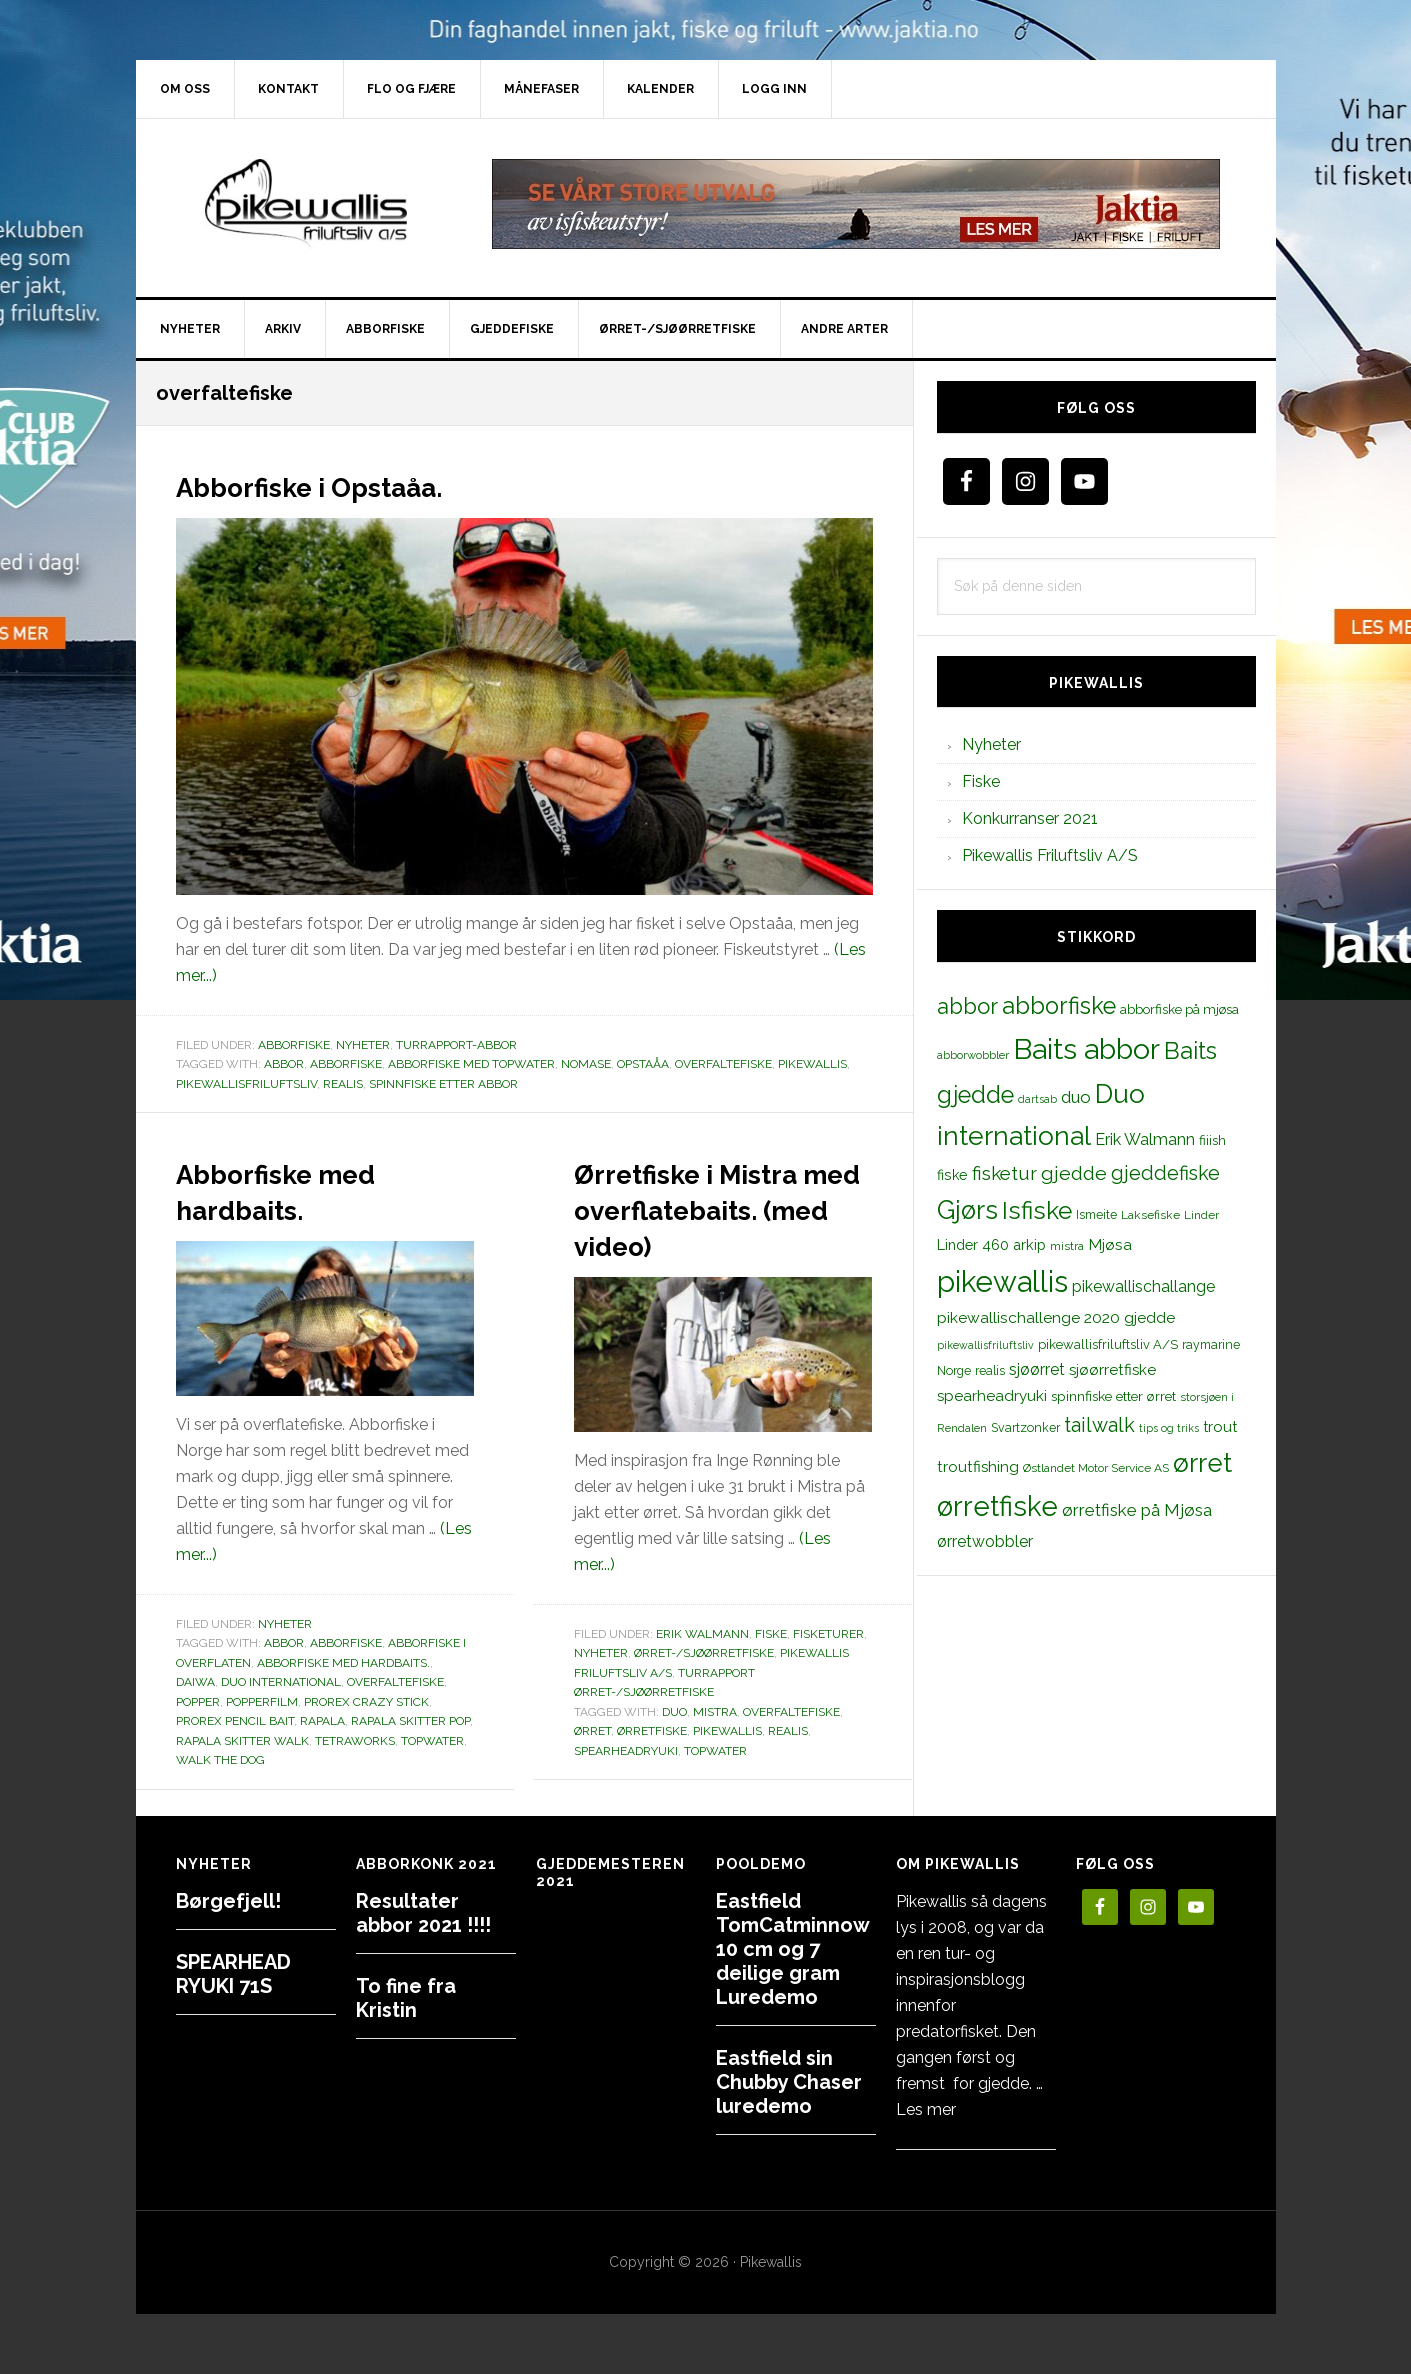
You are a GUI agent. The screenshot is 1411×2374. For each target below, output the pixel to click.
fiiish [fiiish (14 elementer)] (1212, 1140)
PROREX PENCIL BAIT (235, 1721)
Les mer (926, 2109)
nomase (586, 1064)
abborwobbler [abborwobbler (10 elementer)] (973, 1055)
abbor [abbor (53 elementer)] (967, 1006)
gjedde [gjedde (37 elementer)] (1074, 1173)
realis (343, 1084)
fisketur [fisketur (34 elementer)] (1004, 1173)
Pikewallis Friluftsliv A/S (1050, 855)
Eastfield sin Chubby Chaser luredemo (789, 2082)
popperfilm (262, 1702)
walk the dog (220, 1760)
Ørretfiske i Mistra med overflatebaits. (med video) (699, 1225)
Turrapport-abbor (456, 1045)
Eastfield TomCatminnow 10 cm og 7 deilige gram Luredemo (792, 1949)
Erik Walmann (702, 1670)
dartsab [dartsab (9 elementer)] (1037, 1099)
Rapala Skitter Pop (410, 1721)
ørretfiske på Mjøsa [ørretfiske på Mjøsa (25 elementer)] (1137, 1510)
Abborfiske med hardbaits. (312, 1189)
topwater (432, 1741)
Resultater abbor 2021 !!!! (423, 1913)
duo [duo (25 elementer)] (1076, 1097)
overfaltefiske (723, 1064)
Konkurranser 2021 (1030, 818)
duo (674, 1748)
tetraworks (355, 1741)
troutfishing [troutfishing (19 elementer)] (978, 1467)
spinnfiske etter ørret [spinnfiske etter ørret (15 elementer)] (1113, 1396)
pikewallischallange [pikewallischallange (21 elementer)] (1143, 1286)
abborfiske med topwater (471, 1064)
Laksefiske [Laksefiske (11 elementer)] (1150, 1215)
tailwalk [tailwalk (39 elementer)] (1099, 1425)
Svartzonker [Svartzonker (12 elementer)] (1025, 1427)
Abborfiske (294, 1045)
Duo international (281, 1682)
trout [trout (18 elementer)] (1220, 1426)
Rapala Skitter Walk (242, 1741)
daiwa (195, 1682)
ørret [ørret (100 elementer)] (1202, 1463)
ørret (592, 1767)
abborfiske (346, 1064)
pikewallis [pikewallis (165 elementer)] (1002, 1281)
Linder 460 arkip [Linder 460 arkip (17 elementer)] (991, 1244)
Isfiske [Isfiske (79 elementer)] (1037, 1210)
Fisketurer (828, 1670)
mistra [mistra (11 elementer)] (1067, 1246)
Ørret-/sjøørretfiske (704, 1689)
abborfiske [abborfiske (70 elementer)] (1059, 1006)
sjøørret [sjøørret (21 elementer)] (1037, 1369)
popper (198, 1702)
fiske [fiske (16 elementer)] (952, 1175)
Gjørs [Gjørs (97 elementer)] (967, 1210)
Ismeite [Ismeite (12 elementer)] (1096, 1214)
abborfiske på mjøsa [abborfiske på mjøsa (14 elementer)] (1179, 1009)
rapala (322, 1721)
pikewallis (812, 1064)
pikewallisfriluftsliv (246, 1084)
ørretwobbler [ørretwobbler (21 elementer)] (985, 1541)
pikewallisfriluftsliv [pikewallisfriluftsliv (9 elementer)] (985, 1345)
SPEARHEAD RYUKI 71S (233, 1974)
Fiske (771, 1670)
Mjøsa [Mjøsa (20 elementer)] (1110, 1244)
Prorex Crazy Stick (366, 1702)
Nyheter (363, 1045)
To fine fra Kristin (406, 1998)
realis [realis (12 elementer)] (990, 1370)
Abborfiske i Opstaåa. (358, 484)
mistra (715, 1748)
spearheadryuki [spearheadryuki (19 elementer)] (992, 1396)
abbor (284, 1064)
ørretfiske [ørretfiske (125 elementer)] (997, 1506)
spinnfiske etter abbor (443, 1084)
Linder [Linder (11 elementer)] (1201, 1215)
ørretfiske (652, 1767)
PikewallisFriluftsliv (306, 204)
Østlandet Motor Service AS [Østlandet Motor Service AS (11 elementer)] (1096, 1468)
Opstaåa (643, 1064)
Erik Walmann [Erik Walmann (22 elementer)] (1145, 1139)
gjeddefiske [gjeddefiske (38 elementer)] (1165, 1173)
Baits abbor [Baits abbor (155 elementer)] (1086, 1049)
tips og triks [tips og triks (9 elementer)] (1169, 1428)
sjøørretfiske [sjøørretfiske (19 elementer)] (1112, 1370)
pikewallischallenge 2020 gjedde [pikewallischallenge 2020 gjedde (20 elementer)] (1056, 1317)
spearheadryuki (626, 1787)
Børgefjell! (228, 1901)
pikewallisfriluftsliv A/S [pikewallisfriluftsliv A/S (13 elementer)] (1108, 1344)
